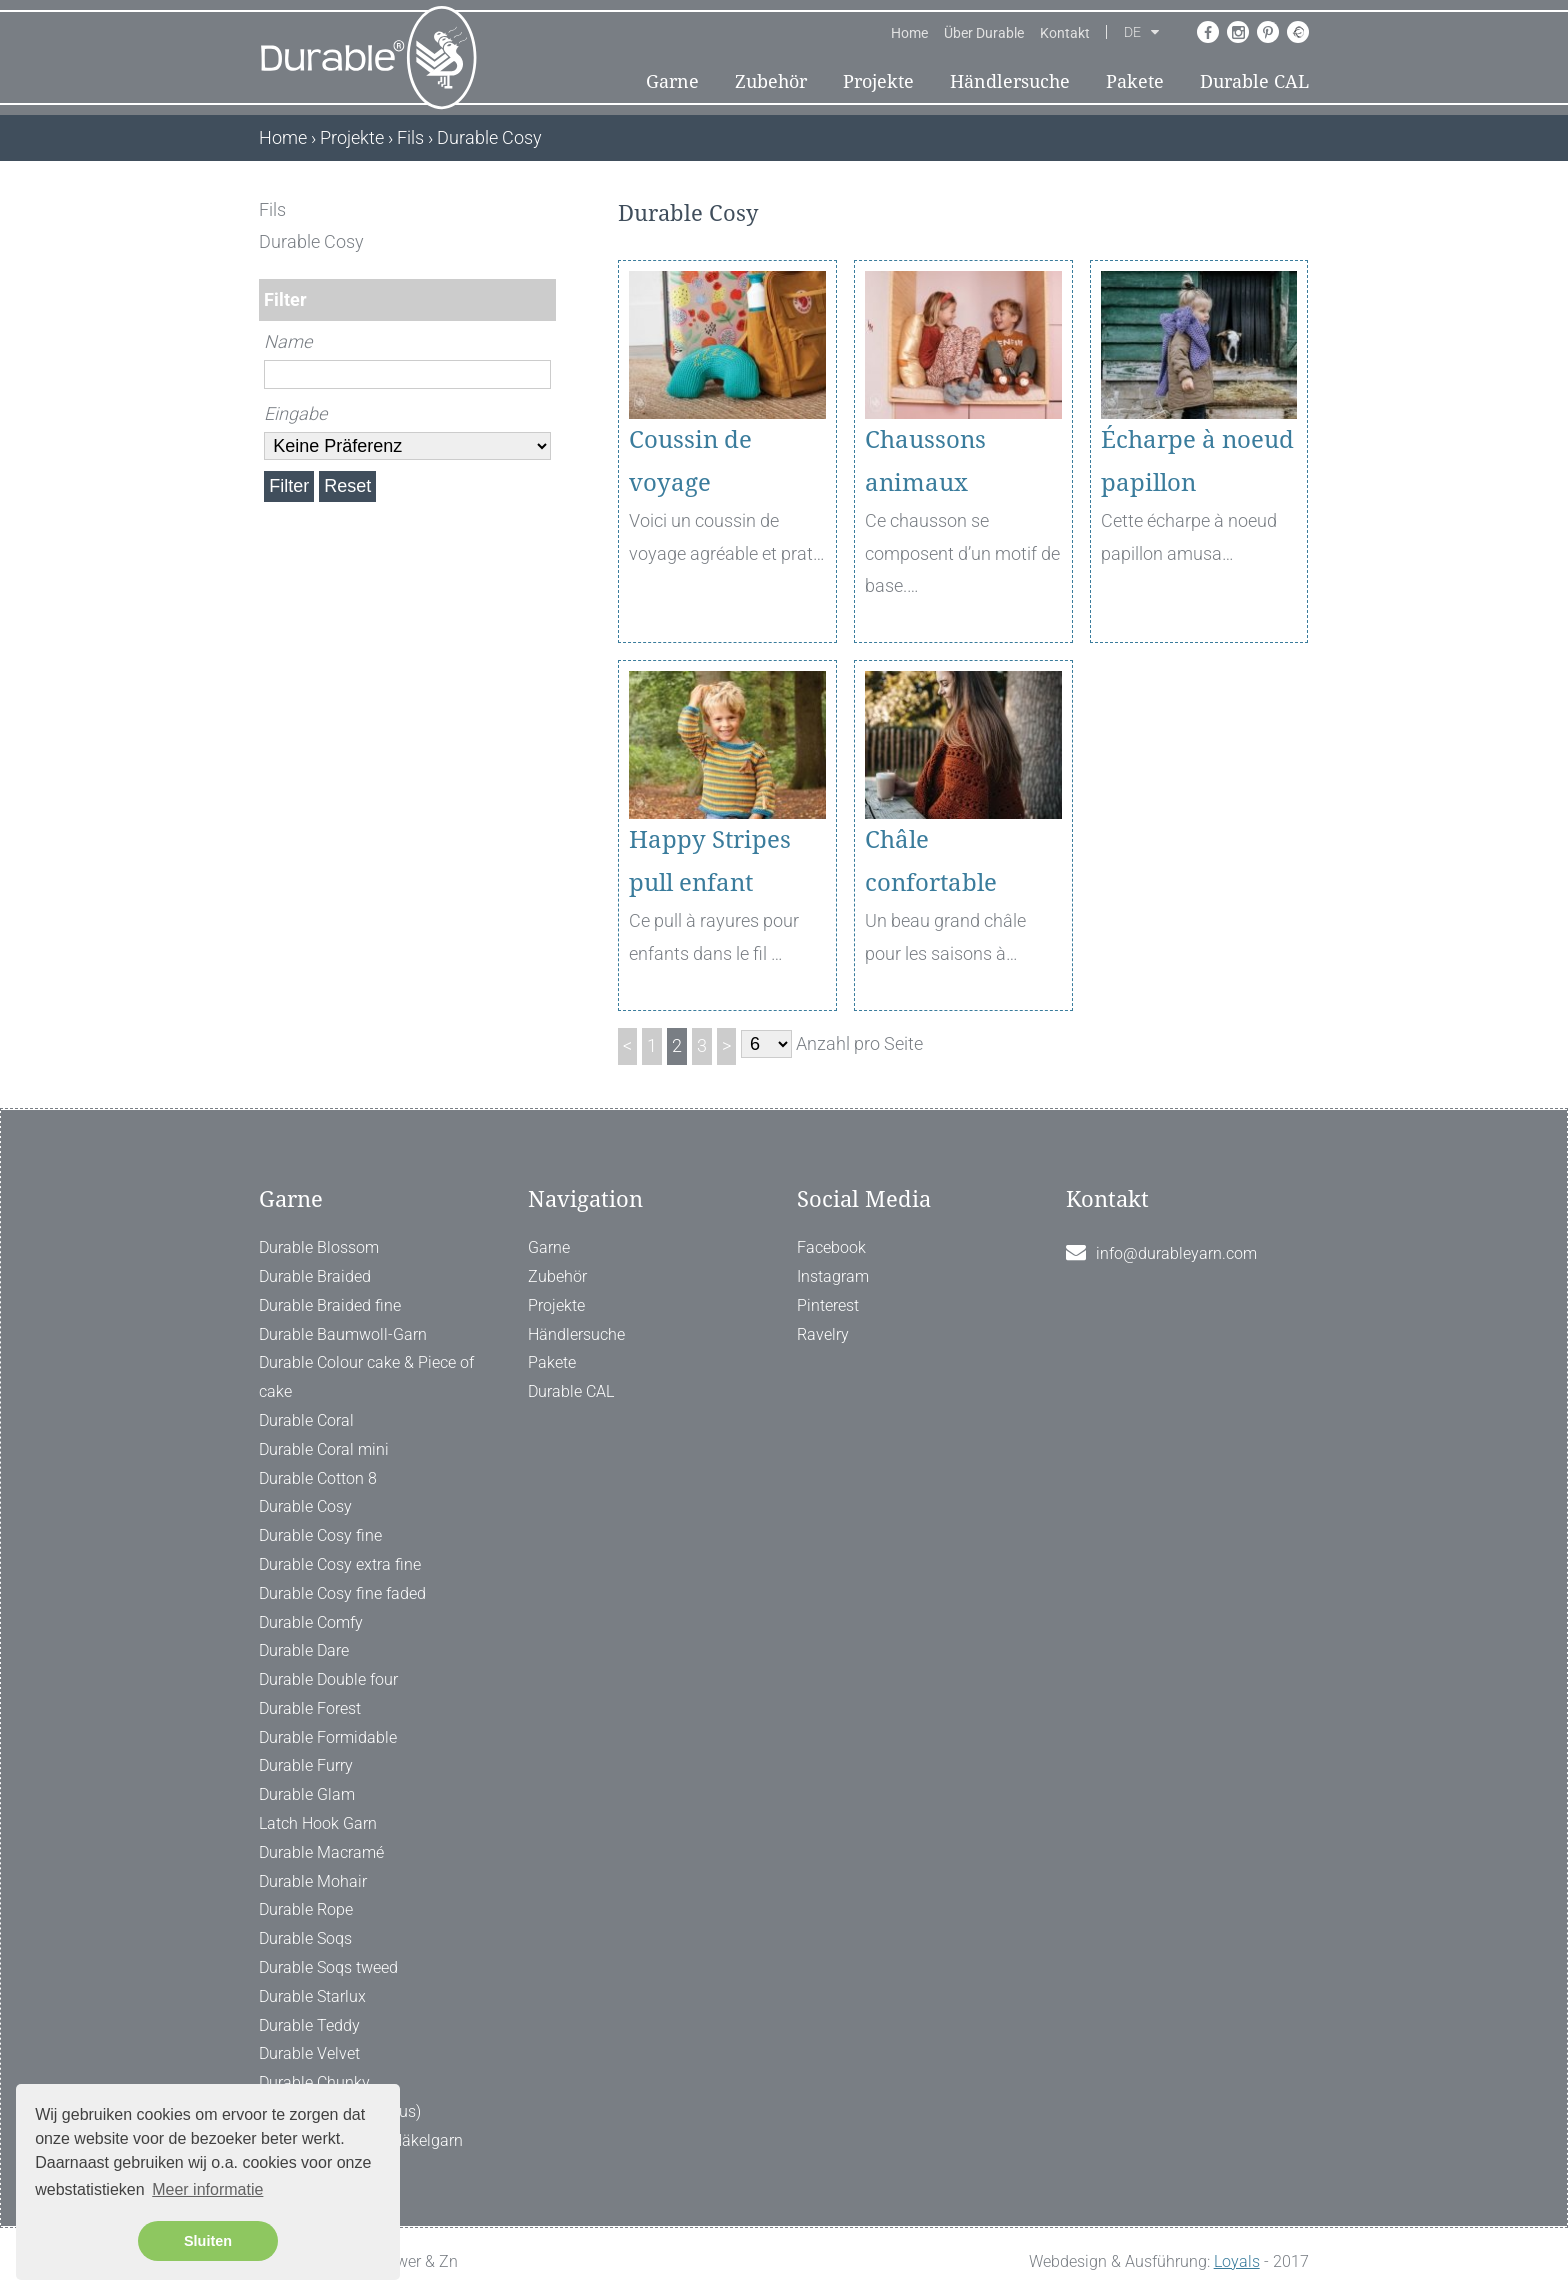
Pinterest (828, 1305)
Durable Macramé (321, 1852)
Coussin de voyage (690, 461)
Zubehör (771, 81)
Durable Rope (306, 1909)
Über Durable (984, 33)
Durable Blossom (319, 1247)
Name (288, 341)
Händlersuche (1010, 81)
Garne (672, 81)
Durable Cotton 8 (318, 1478)
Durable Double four (328, 1679)
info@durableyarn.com (1176, 1253)
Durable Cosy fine (320, 1535)
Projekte (878, 81)
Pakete (1135, 81)
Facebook (831, 1247)
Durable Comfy (311, 1622)
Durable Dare (304, 1650)
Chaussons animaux (925, 461)
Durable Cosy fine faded (342, 1593)
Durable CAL (1254, 81)
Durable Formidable (328, 1737)
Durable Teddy (309, 2025)
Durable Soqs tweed (328, 1967)
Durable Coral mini (324, 1449)
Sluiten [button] (208, 2241)
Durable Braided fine (330, 1305)
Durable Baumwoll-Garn (343, 1334)
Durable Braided (315, 1276)
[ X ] (542, 209)
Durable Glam (307, 1794)
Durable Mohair (313, 1881)
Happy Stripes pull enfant (710, 861)
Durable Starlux (312, 1996)
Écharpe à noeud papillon (1197, 461)
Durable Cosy (305, 1506)
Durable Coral (306, 1420)
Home (909, 33)
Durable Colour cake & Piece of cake (366, 1377)
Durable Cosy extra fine (340, 1564)
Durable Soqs (305, 1938)
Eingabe (295, 413)
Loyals (1237, 2261)
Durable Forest (310, 1708)
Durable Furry (306, 1765)
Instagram (833, 1276)
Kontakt (1065, 33)
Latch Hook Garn (318, 1823)
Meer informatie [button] (207, 2189)
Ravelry (823, 1334)
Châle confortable (931, 861)
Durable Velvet (309, 2053)
